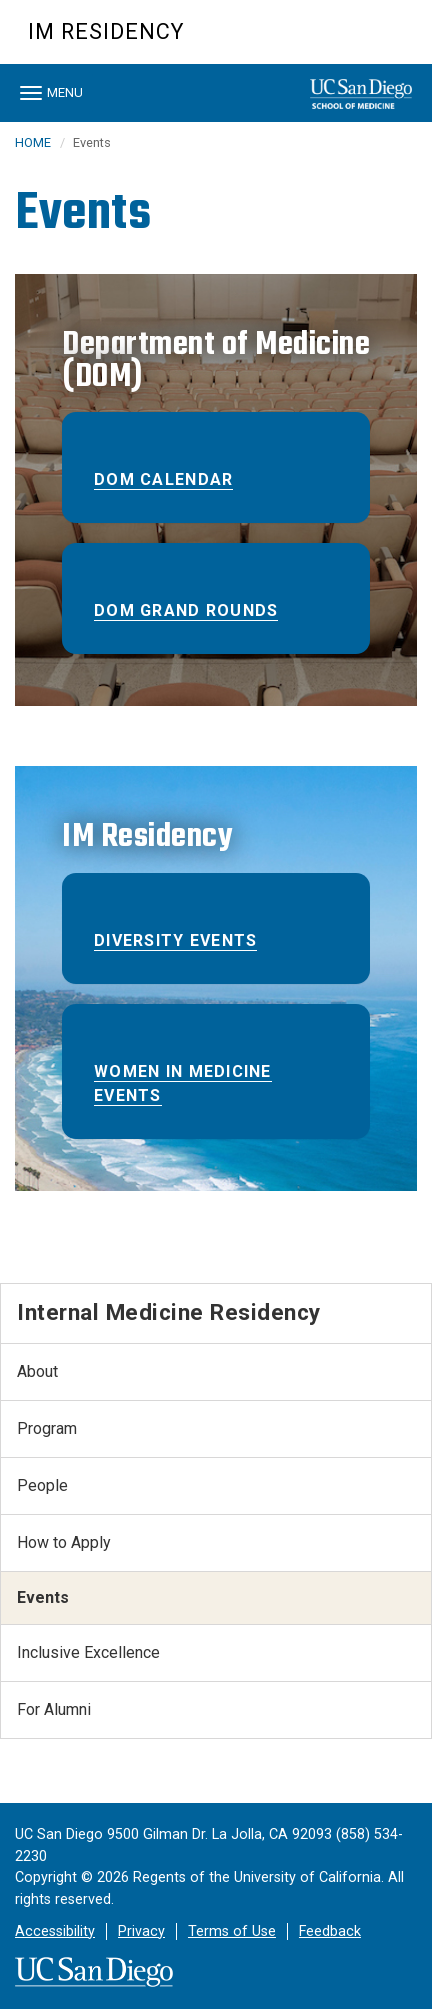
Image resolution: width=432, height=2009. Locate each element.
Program (47, 1428)
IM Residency (106, 31)
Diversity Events (175, 940)
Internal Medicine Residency (169, 1312)
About (37, 1371)
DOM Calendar (163, 479)
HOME (33, 142)
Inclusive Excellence (88, 1652)
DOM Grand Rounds (186, 610)
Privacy (141, 1931)
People (42, 1485)
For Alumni (54, 1709)
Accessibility (55, 1931)
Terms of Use (232, 1931)
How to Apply (64, 1542)
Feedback (330, 1931)
